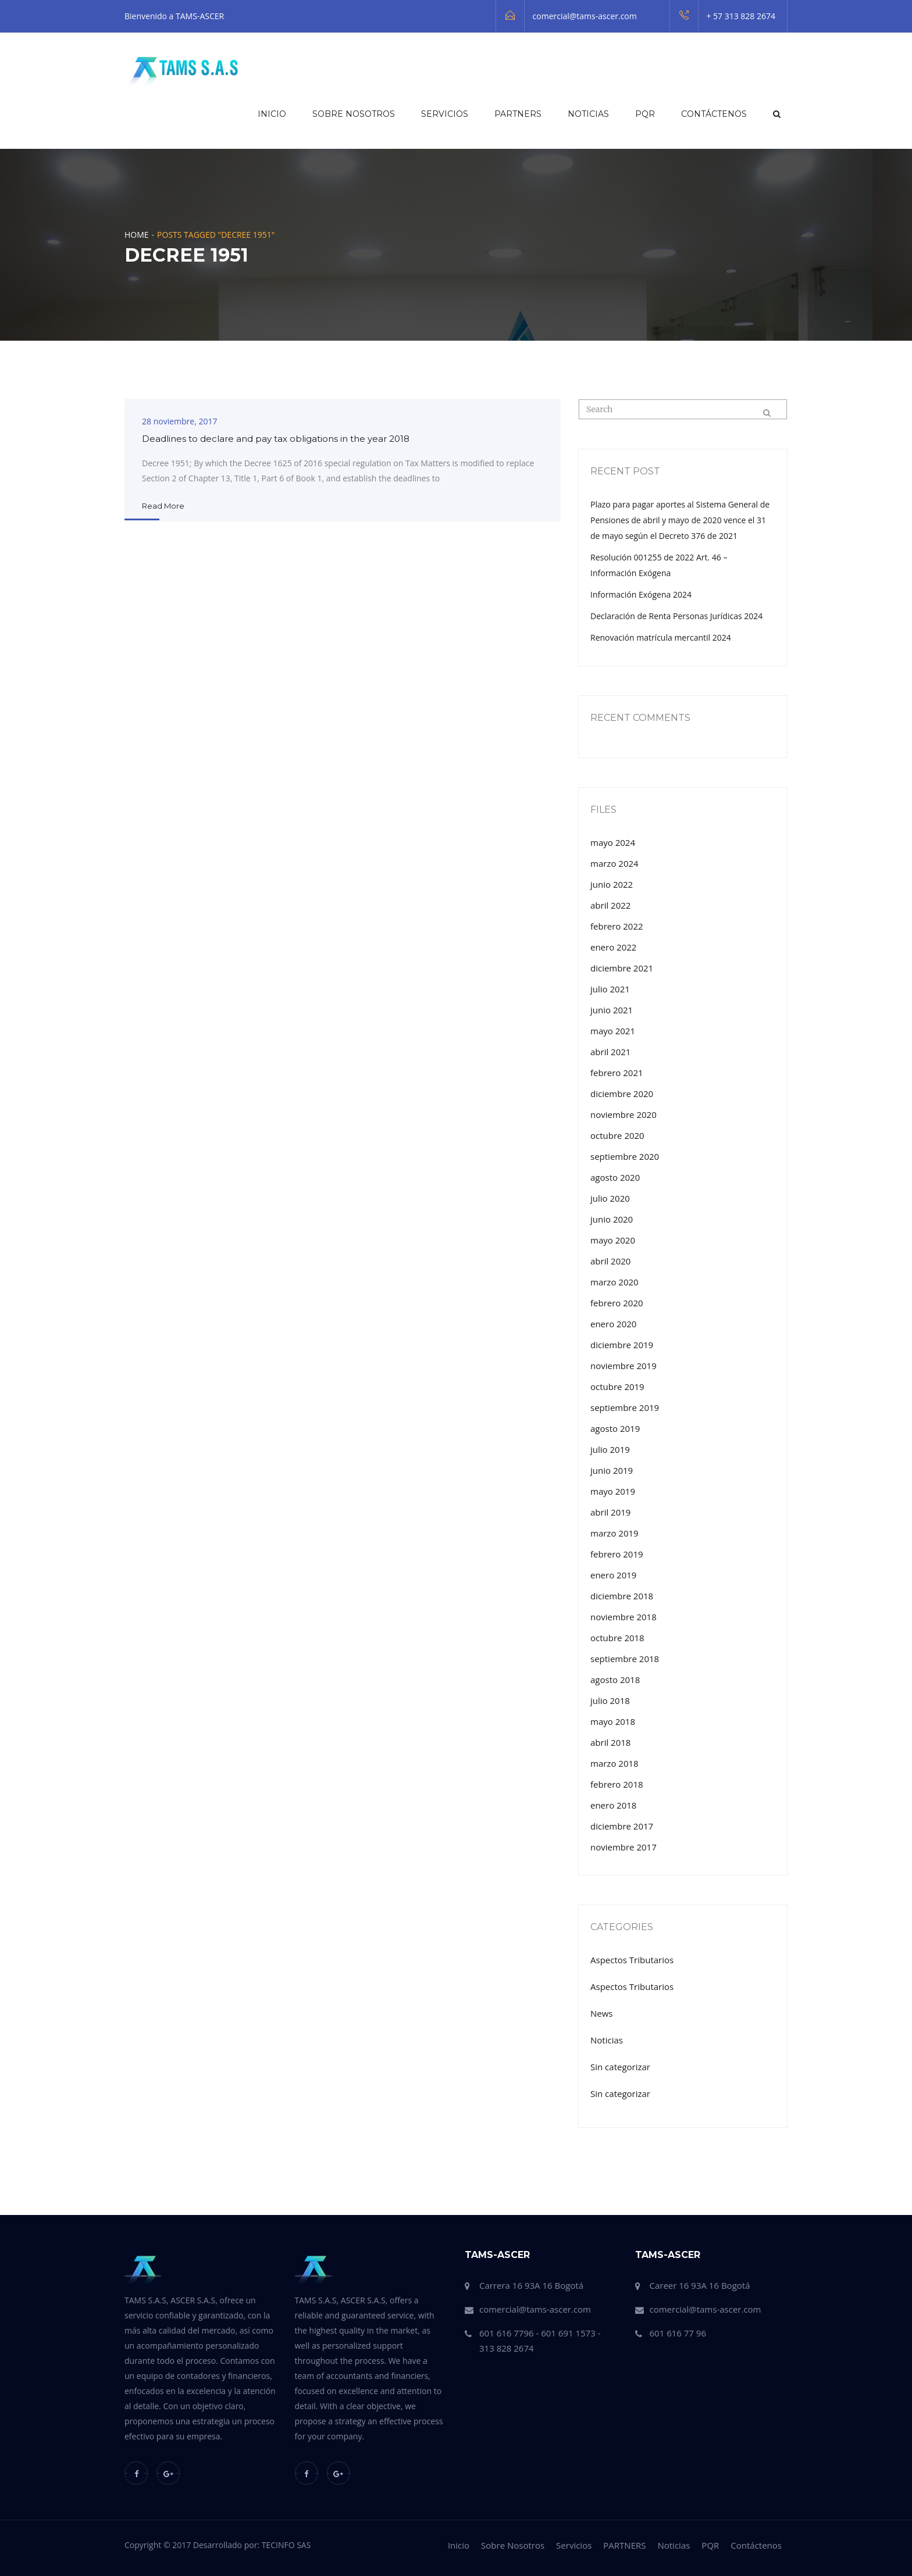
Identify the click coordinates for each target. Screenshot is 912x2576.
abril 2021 (610, 1051)
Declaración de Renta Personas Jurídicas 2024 (676, 615)
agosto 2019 (615, 1428)
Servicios (444, 114)
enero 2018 (613, 1805)
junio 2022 (611, 884)
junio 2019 (611, 1470)
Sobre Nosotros (353, 114)
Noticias (588, 114)
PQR (645, 114)
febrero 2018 (616, 1784)
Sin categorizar (620, 2067)
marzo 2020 (614, 1282)
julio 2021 (610, 989)
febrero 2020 (616, 1303)
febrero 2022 (616, 926)
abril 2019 (610, 1512)
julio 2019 (610, 1449)
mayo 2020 (612, 1240)
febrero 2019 (616, 1554)
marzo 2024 (614, 863)
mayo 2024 (612, 842)
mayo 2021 (612, 1031)
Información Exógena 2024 (641, 594)
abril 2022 (610, 905)
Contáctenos (714, 114)
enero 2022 (613, 947)
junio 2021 (611, 1010)
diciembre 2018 (621, 1596)
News (601, 2013)
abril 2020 (610, 1261)
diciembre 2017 (621, 1826)
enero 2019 (613, 1575)
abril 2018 (610, 1742)
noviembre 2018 (623, 1617)
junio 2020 (611, 1219)
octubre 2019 (617, 1386)
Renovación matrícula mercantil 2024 (660, 637)
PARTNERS (518, 114)
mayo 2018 (612, 1721)
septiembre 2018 (624, 1658)
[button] (776, 114)
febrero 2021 (616, 1072)
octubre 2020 (617, 1135)
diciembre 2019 (621, 1344)
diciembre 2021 (621, 968)
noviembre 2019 (623, 1365)
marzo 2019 (614, 1533)
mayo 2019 (612, 1491)
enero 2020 (613, 1324)
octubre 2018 (617, 1638)
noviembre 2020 (623, 1114)
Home (136, 234)
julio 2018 (610, 1700)
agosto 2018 (615, 1679)
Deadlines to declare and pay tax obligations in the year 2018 (275, 438)
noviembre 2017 (623, 1847)
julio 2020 (610, 1198)
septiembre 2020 (624, 1156)
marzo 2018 (614, 1763)
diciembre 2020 (621, 1093)
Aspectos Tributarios (632, 1960)
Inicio (272, 114)
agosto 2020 (615, 1177)
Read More (163, 505)
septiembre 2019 (624, 1407)
